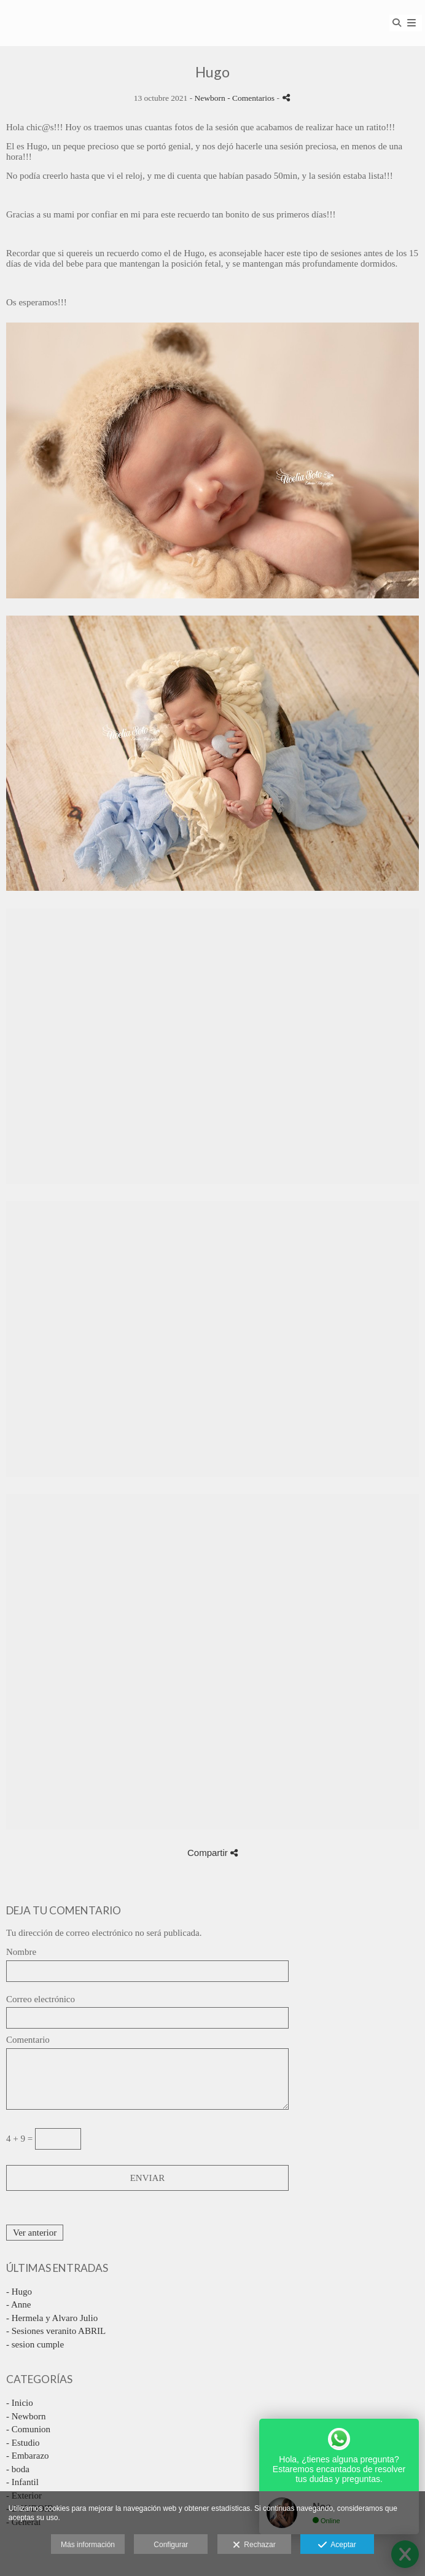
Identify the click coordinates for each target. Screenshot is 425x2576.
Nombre (21, 1952)
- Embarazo (27, 2456)
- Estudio (23, 2443)
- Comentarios (251, 98)
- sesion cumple (35, 2344)
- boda (17, 2469)
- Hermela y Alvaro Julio (52, 2318)
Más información (88, 2544)
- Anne (18, 2304)
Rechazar (254, 2545)
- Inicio (19, 2403)
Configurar (171, 2544)
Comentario (28, 2040)
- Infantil (22, 2482)
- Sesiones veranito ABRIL (56, 2331)
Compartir (212, 1852)
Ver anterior (35, 2232)
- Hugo (19, 2291)
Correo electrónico (40, 1999)
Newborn (210, 98)
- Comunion (28, 2429)
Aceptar (337, 2545)
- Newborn (26, 2416)
